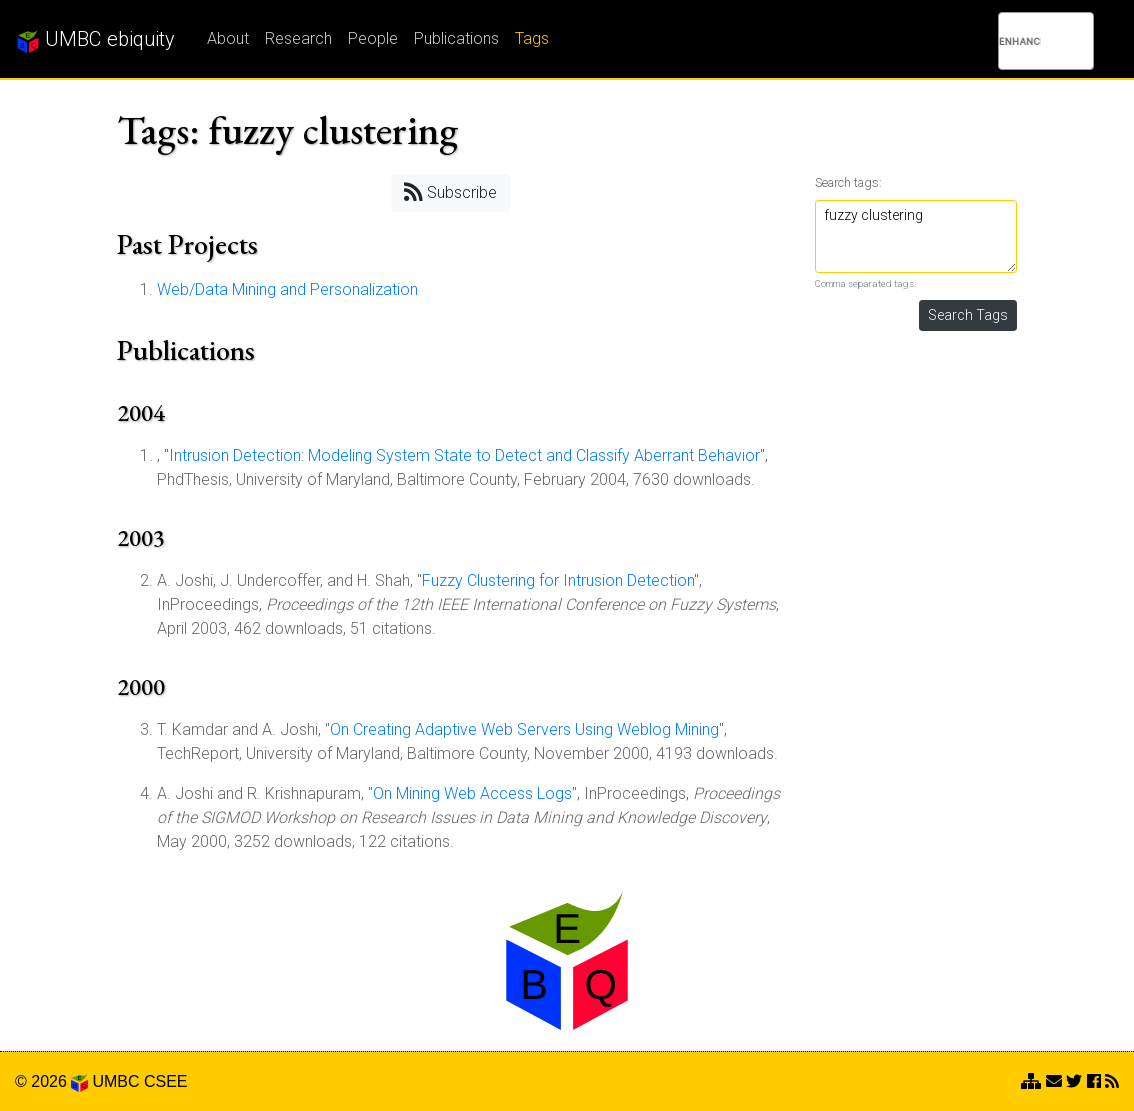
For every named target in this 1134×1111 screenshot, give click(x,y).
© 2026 (51, 1081)
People (373, 38)
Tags (532, 38)
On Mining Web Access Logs (472, 793)
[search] (1020, 41)
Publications (456, 38)
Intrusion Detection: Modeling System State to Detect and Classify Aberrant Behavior (464, 455)
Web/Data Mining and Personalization (287, 289)
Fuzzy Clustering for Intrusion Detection (558, 580)
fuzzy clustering (916, 236)
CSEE (166, 1081)
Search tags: (848, 182)
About (228, 38)
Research (298, 38)
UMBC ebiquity (95, 40)
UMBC (115, 1081)
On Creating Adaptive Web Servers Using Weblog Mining (524, 729)
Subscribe (450, 191)
